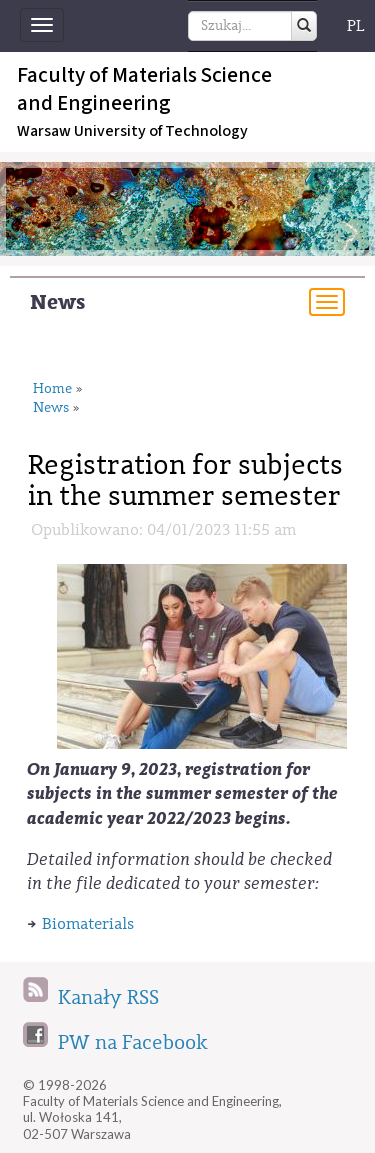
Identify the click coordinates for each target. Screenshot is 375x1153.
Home (52, 389)
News (57, 302)
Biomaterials (88, 924)
